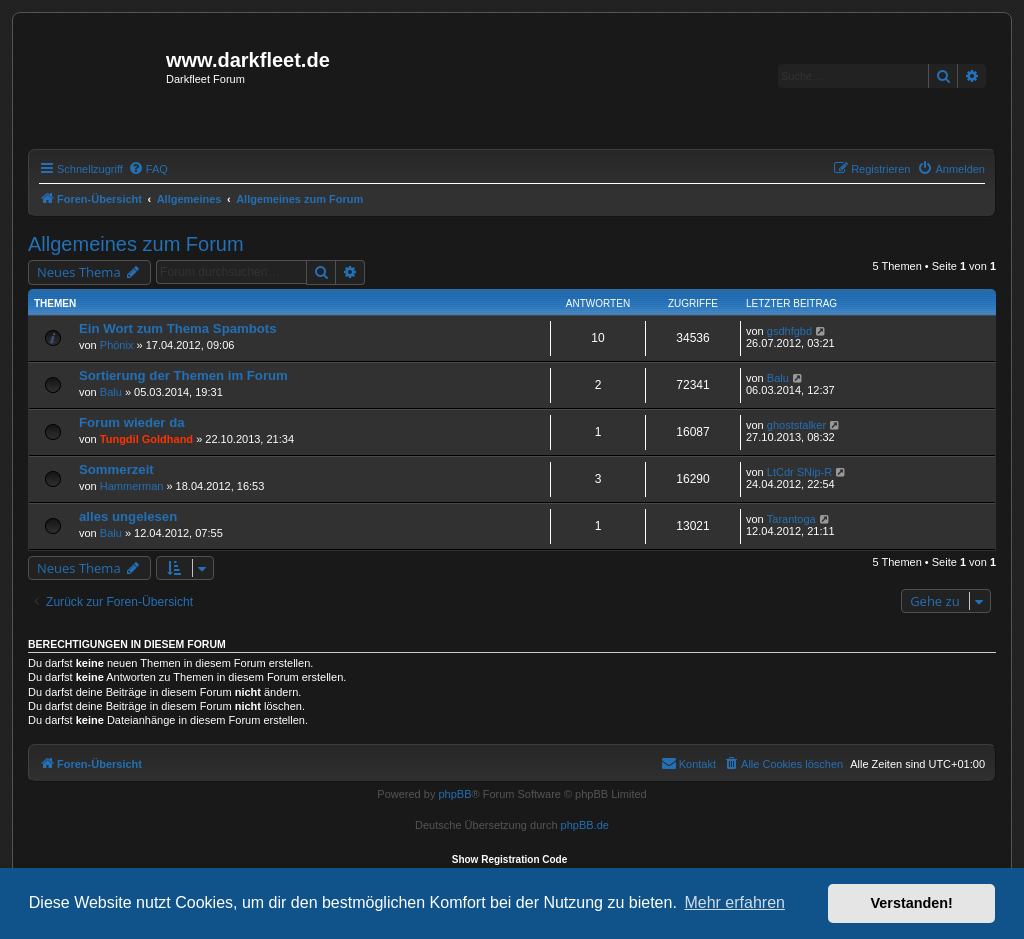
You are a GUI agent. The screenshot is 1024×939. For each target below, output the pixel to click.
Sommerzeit (116, 469)
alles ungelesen (128, 516)
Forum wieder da (132, 422)
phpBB (454, 794)
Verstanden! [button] (912, 903)
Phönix (117, 345)
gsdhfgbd (789, 331)
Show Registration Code (510, 859)
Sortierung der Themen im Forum (183, 375)
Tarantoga (791, 519)
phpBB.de (585, 825)
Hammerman (132, 486)
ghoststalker (796, 425)
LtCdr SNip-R (799, 472)
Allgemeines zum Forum (136, 244)
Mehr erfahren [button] (734, 902)
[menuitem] (148, 169)
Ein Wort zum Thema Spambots (178, 328)
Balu (111, 392)
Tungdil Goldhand (146, 439)
